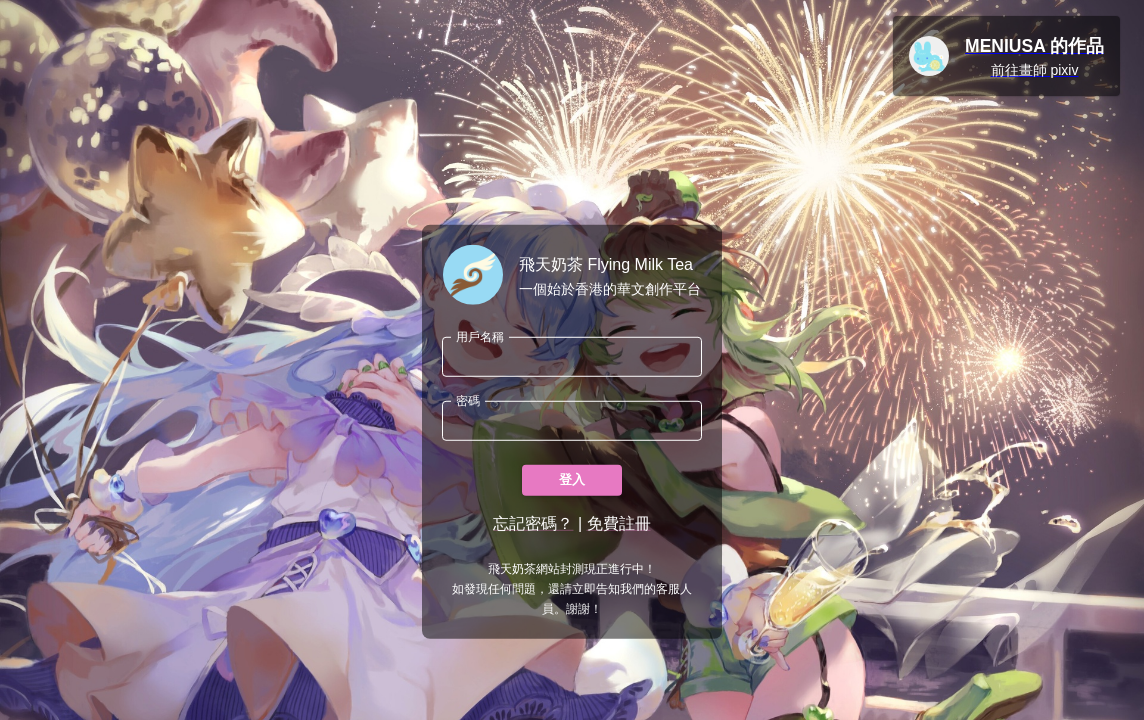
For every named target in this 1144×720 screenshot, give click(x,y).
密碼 (468, 400)
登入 (572, 480)
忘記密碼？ (533, 523)
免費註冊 (619, 523)
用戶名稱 (480, 336)
